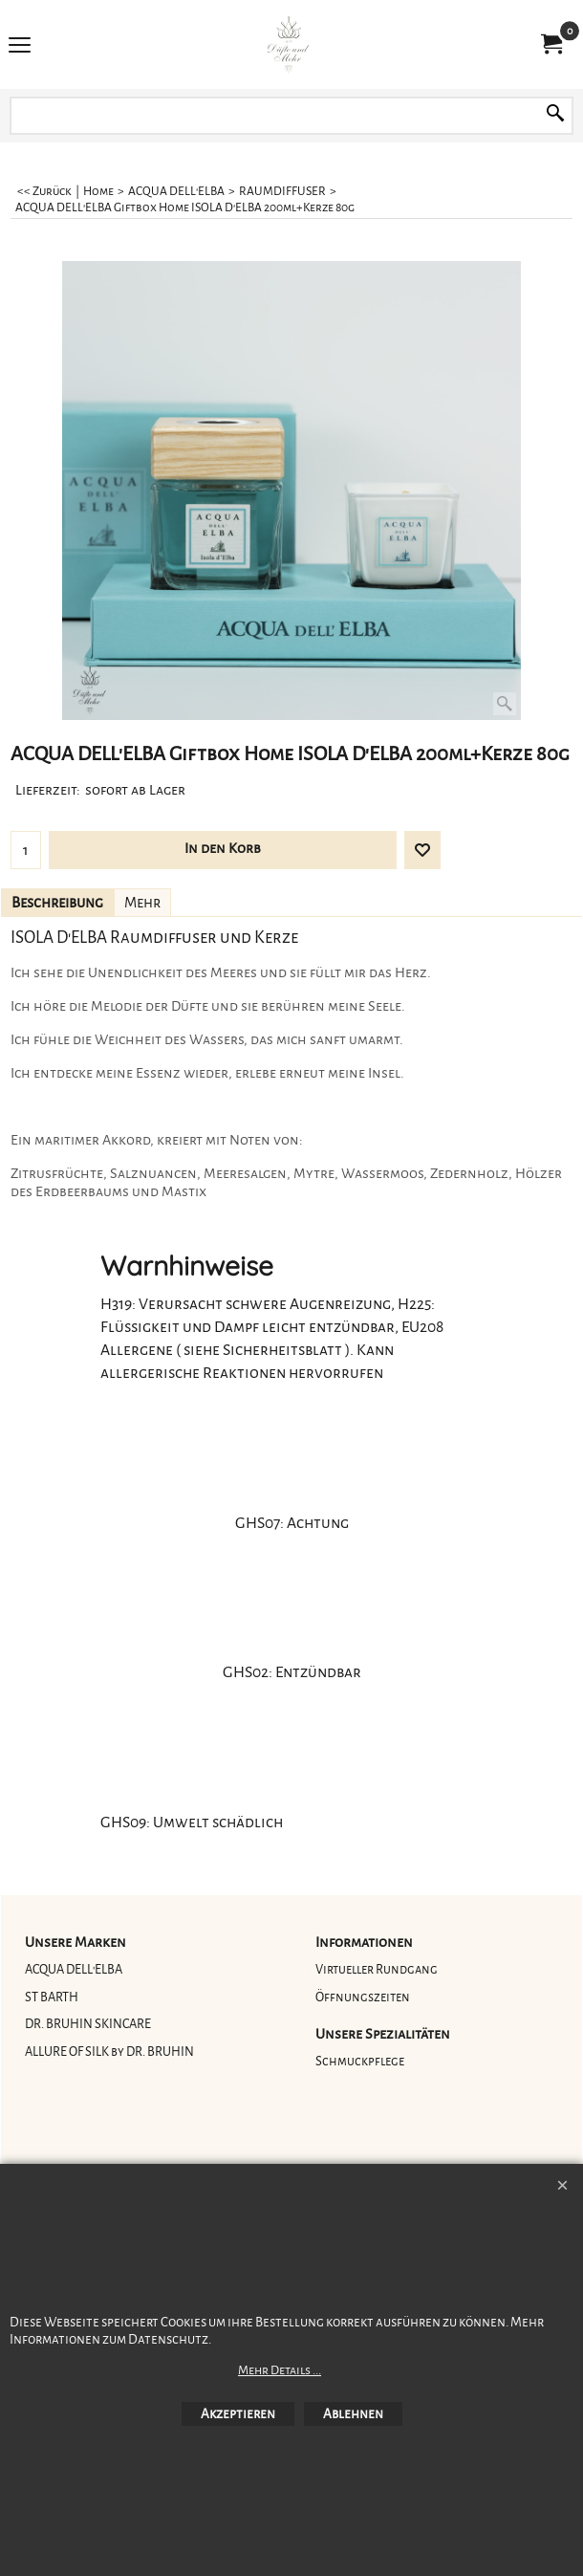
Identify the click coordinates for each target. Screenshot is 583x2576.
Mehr (142, 902)
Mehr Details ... (279, 2370)
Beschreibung (57, 902)
